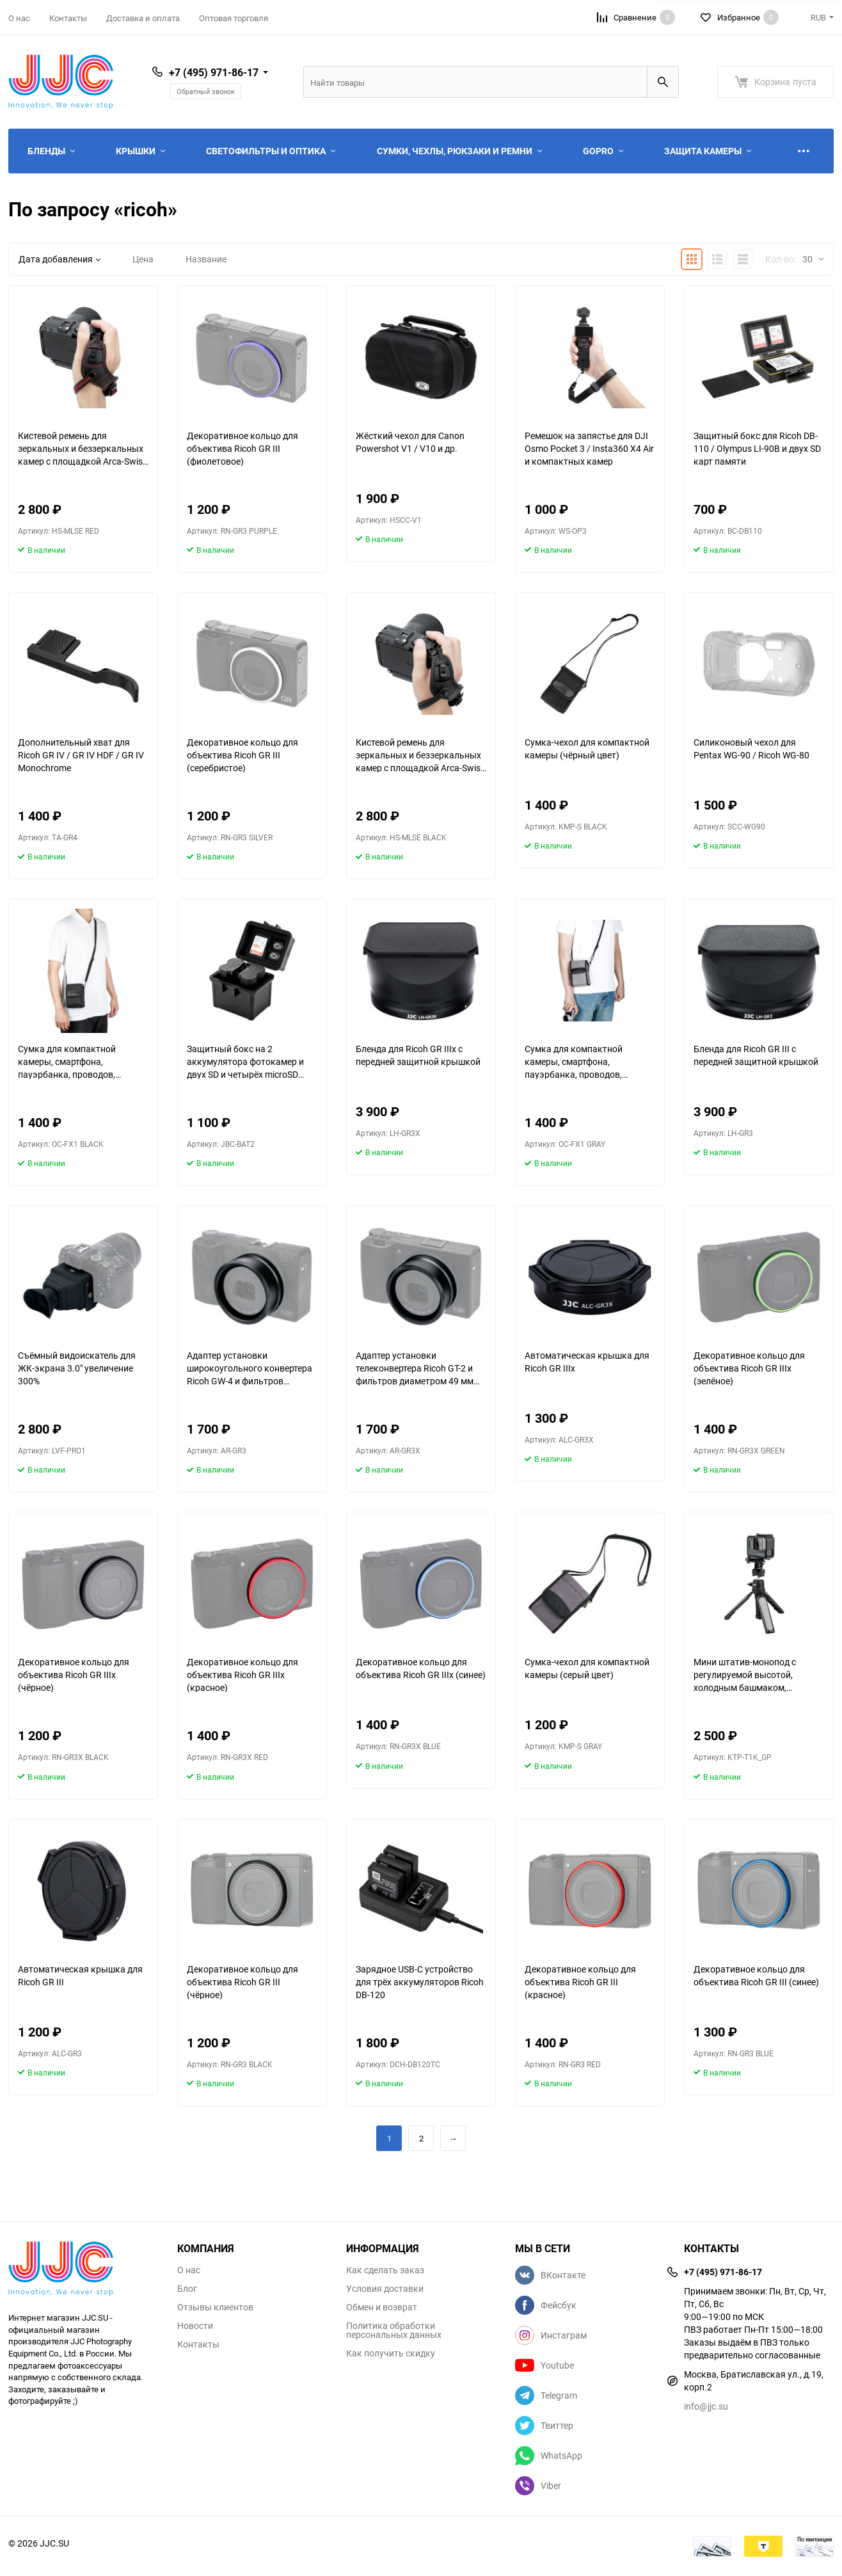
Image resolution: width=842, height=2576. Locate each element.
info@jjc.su (706, 2406)
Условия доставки (385, 2288)
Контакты (68, 18)
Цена (143, 259)
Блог (187, 2288)
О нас (19, 18)
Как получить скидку (390, 2353)
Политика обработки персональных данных (393, 2330)
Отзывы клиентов (215, 2307)
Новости (195, 2325)
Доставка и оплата (143, 18)
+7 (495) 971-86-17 (213, 72)
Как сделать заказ (385, 2270)
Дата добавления (59, 259)
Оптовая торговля (233, 18)
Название (206, 259)
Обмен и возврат (381, 2307)
